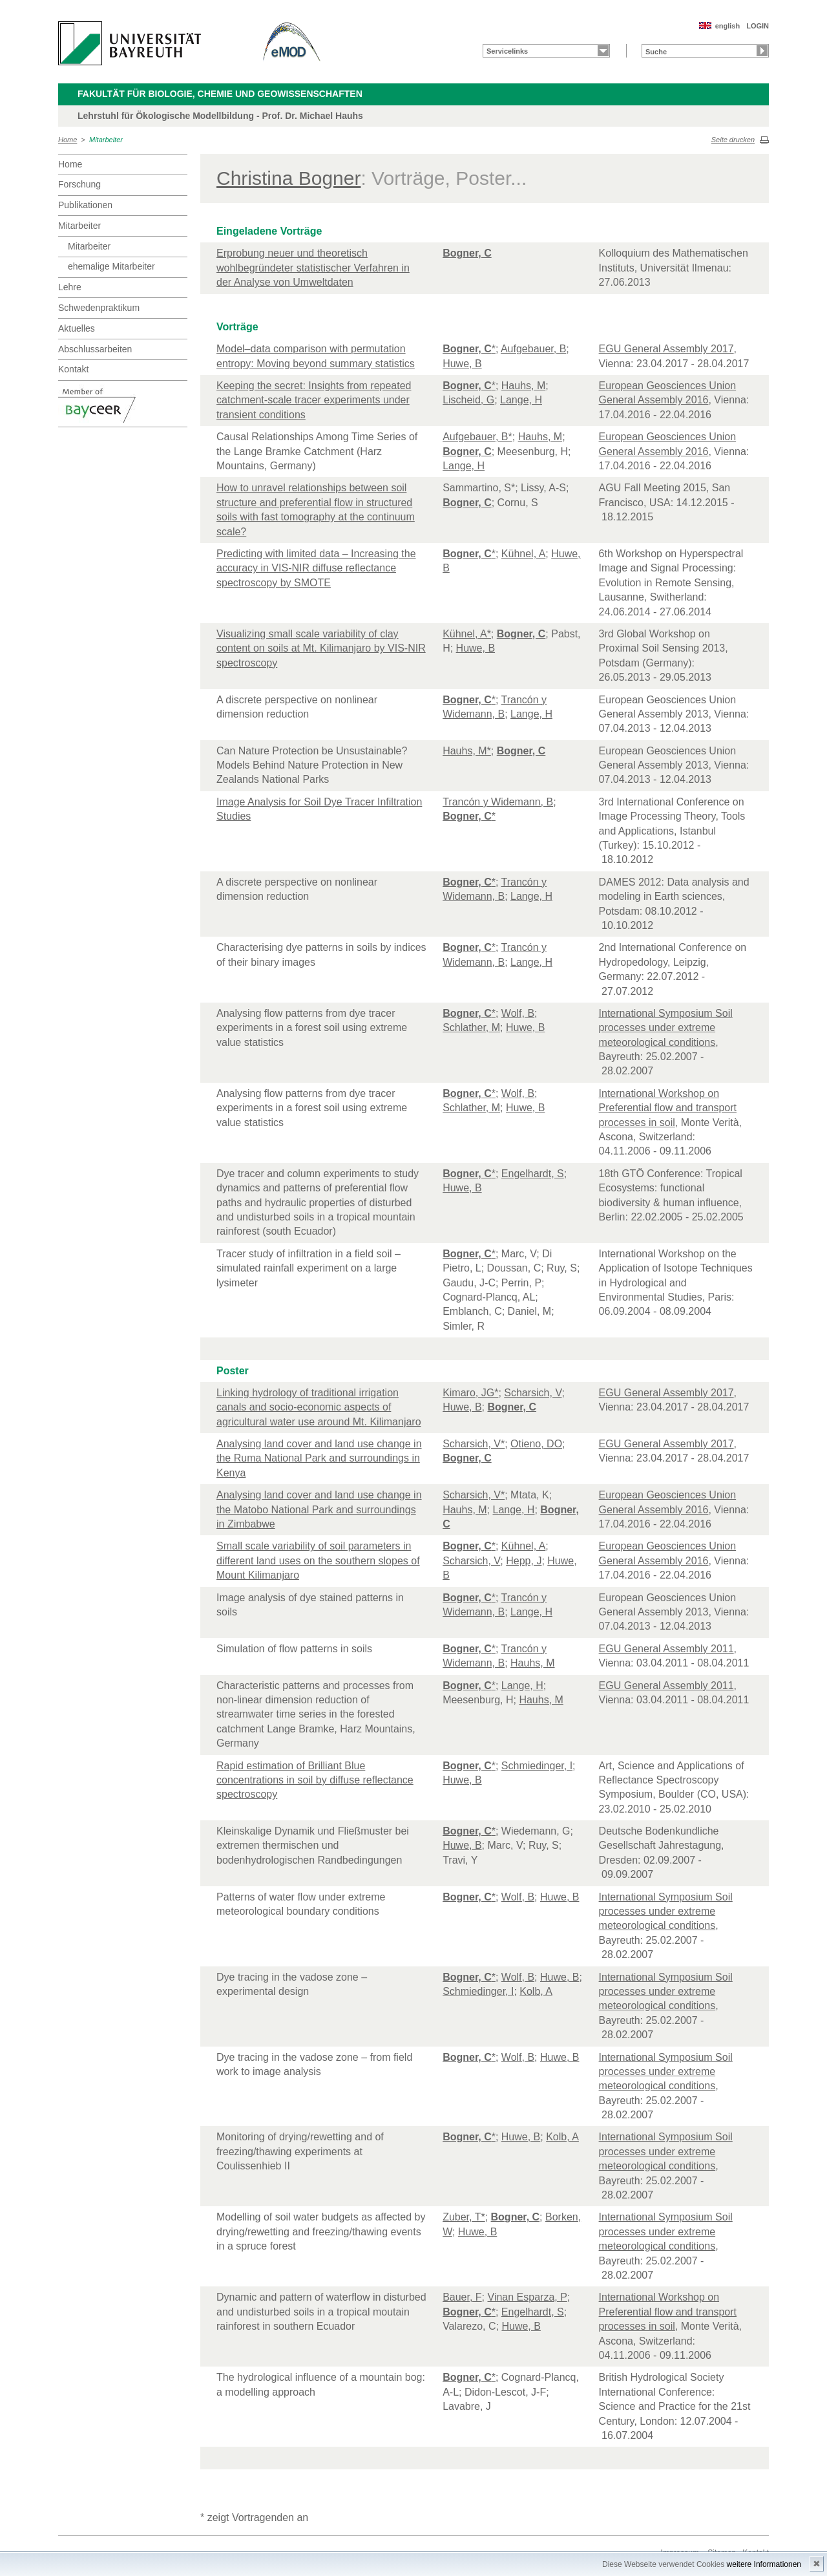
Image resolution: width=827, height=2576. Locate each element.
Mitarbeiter (106, 140)
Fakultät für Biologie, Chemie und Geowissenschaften (220, 94)
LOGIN (757, 26)
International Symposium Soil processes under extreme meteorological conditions (666, 1028)
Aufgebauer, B (533, 348)
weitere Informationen (764, 2564)
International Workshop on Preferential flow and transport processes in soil (668, 1108)
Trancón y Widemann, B (498, 801)
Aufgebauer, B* (477, 436)
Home (67, 140)
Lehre (69, 287)
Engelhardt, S (532, 1173)
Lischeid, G (468, 399)
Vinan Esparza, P (527, 2297)
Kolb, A (535, 1991)
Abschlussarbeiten (95, 349)
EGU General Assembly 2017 (666, 348)
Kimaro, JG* (470, 1392)
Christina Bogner (288, 178)
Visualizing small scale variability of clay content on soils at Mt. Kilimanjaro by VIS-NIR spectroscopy (321, 648)
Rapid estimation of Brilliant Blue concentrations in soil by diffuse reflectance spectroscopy (315, 1780)
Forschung (79, 184)
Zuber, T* (464, 2216)
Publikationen (85, 205)
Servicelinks (507, 51)
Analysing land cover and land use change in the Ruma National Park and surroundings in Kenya (319, 1458)
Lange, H (521, 399)
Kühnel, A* (467, 633)
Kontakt (73, 369)
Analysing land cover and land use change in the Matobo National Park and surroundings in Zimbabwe (319, 1509)
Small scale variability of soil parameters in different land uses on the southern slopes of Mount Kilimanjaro (318, 1560)
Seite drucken (733, 140)
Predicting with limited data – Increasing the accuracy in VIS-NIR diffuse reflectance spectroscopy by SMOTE (316, 568)
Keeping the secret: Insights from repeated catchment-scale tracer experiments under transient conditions (314, 400)
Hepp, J (523, 1560)
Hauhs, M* (467, 750)
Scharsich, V (532, 1392)
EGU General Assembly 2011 (666, 1648)
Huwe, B (462, 363)
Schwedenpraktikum (99, 308)
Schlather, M (471, 1027)
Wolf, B (517, 1013)
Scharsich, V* (474, 1443)
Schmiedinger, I (536, 1765)
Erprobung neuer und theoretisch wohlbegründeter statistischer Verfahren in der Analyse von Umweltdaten (313, 268)
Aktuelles (76, 328)
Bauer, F (462, 2297)
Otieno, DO (536, 1443)
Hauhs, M (523, 385)
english (727, 26)
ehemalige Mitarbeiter (111, 266)
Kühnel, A (523, 553)
